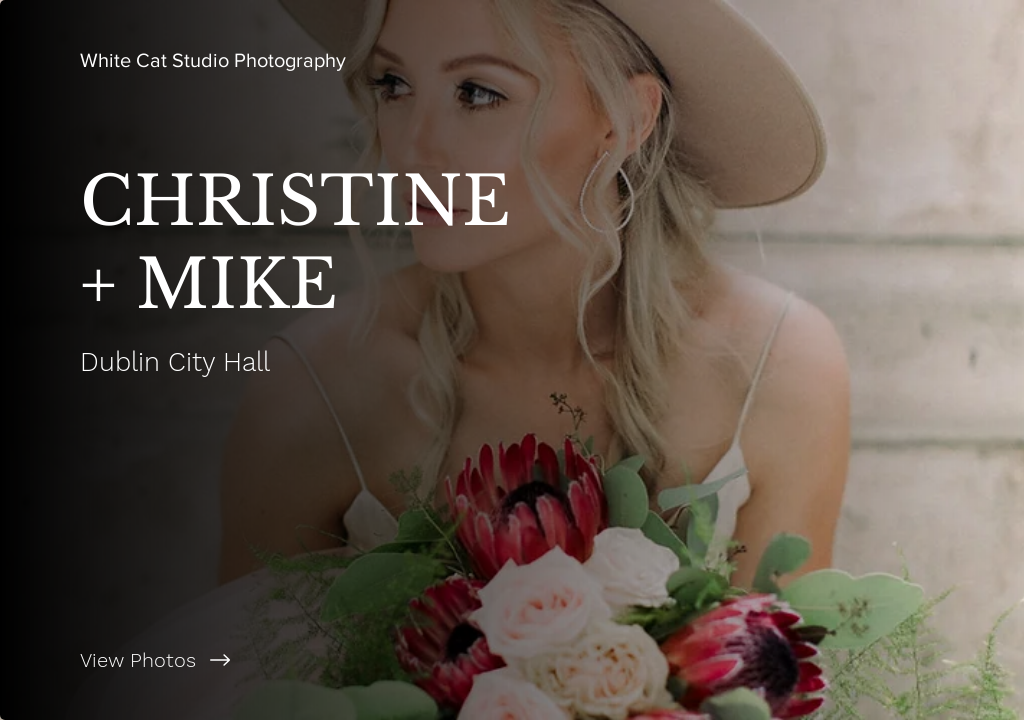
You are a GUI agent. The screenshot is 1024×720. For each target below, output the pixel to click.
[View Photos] (256, 660)
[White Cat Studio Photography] (213, 60)
